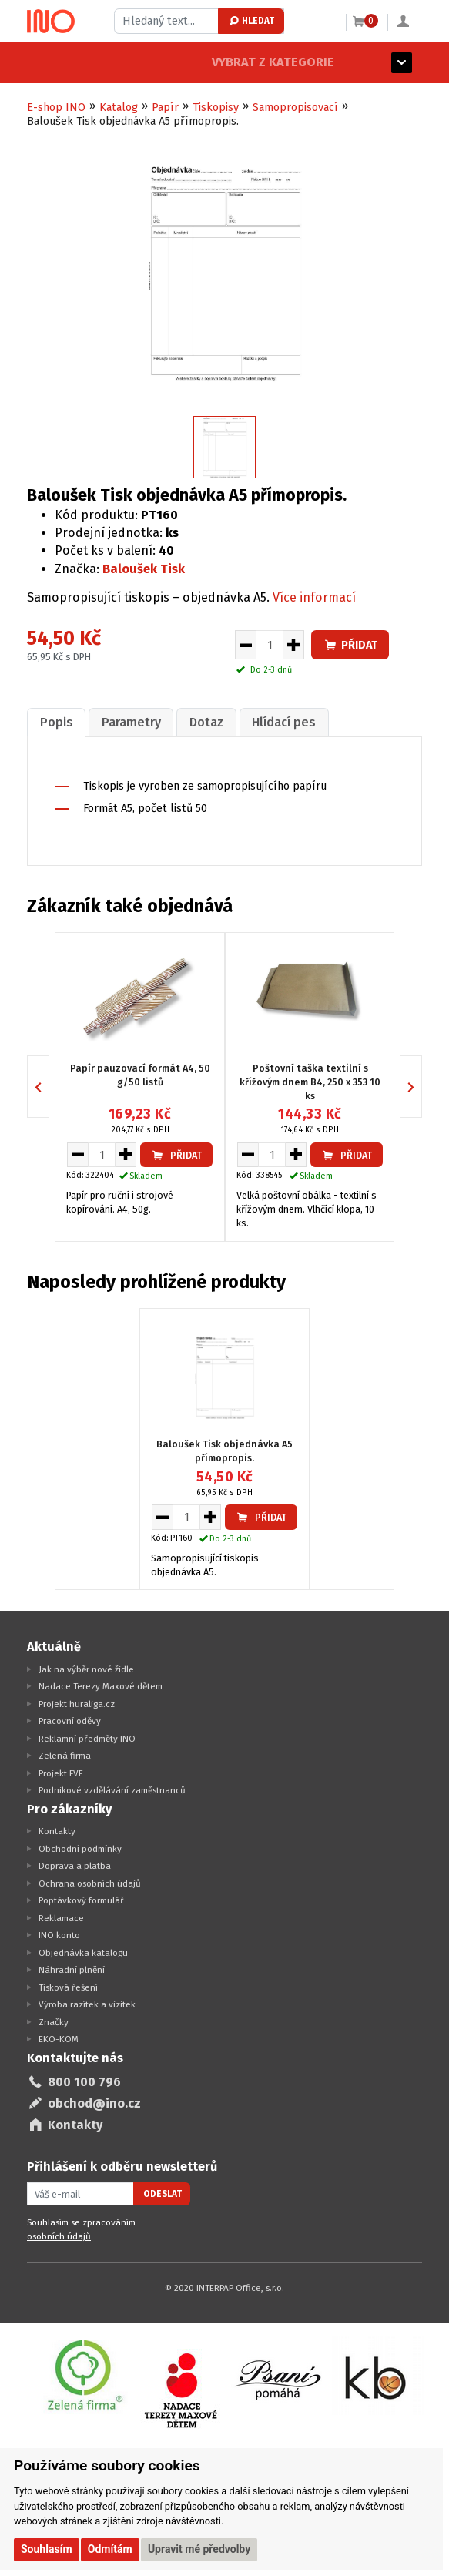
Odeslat (162, 2192)
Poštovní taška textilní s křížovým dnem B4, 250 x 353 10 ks (310, 1080)
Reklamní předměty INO (87, 1737)
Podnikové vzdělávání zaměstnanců (112, 1789)
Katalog (118, 107)
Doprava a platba (75, 1865)
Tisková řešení (68, 1986)
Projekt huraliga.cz (77, 1702)
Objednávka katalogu (83, 1951)
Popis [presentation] (55, 721)
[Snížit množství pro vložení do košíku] (245, 644)
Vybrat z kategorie (88, 62)
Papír (165, 107)
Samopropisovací (295, 107)
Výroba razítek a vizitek (87, 2003)
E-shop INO (56, 107)
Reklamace (61, 1916)
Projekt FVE (61, 1771)
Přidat (350, 645)
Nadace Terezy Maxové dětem (101, 1685)
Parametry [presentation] (126, 721)
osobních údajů (59, 2234)
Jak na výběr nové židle (86, 1667)
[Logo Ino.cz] (51, 21)
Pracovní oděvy (70, 1720)
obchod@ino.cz (94, 2102)
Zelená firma (65, 1754)
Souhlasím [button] (46, 2549)
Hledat (250, 20)
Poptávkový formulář (81, 1899)
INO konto (59, 1934)
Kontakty (57, 1830)
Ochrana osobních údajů (90, 1882)
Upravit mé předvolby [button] (199, 2549)
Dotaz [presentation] (199, 721)
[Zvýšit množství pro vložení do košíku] (293, 644)
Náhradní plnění (72, 1969)
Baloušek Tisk (143, 569)
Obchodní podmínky (80, 1847)
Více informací (314, 597)
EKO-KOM (59, 2038)
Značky (54, 2020)
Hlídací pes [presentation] (273, 721)
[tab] (54, 721)
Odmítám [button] (110, 2549)
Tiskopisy (216, 107)
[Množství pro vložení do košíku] (269, 644)
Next (421, 1085)
